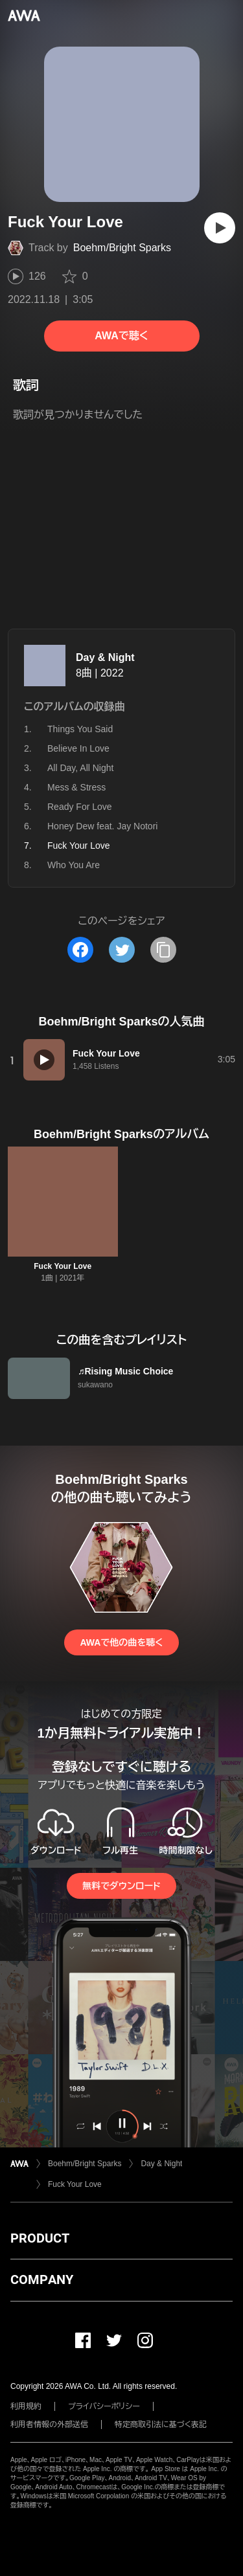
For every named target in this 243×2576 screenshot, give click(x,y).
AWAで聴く (121, 335)
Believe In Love (78, 748)
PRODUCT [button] (39, 2238)
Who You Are (73, 865)
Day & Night (105, 657)
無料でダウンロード (121, 1886)
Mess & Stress (76, 787)
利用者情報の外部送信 (49, 2424)
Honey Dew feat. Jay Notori (102, 826)
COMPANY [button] (41, 2279)
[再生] (219, 227)
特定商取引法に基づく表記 (161, 2424)
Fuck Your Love (62, 1266)
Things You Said (80, 729)
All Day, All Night (80, 768)
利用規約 (25, 2406)
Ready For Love (79, 806)
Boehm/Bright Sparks (122, 247)
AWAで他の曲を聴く (121, 1642)
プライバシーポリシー (104, 2406)
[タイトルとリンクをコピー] (163, 950)
